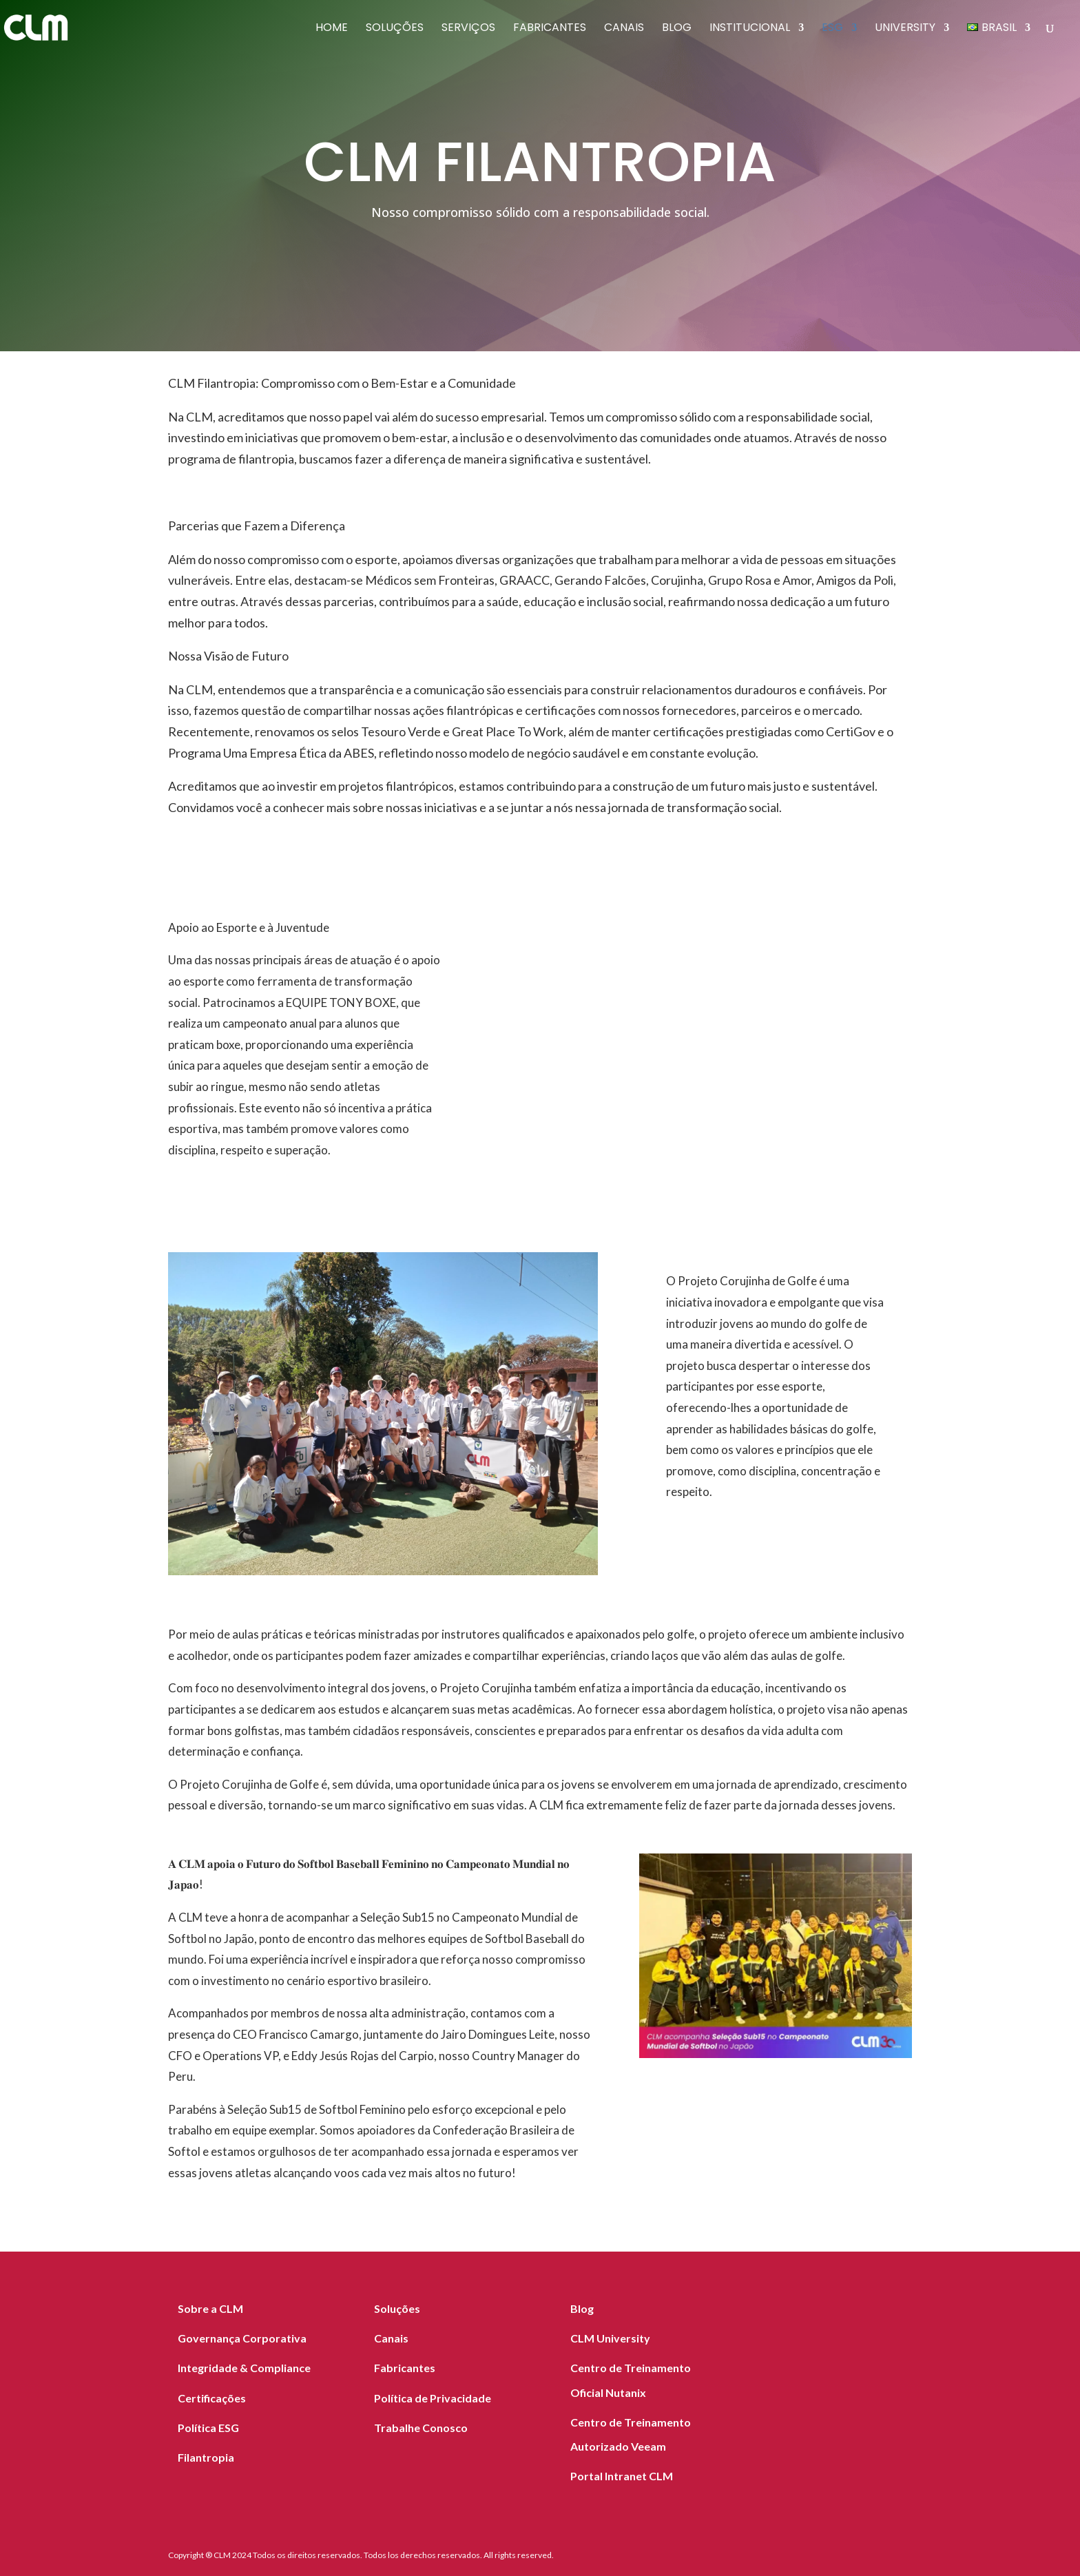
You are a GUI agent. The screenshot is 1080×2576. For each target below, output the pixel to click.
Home (331, 29)
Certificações (212, 2397)
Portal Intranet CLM (621, 2475)
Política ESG (208, 2427)
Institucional (749, 29)
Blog (677, 29)
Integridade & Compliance (244, 2367)
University (905, 29)
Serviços (468, 29)
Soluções (395, 29)
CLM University (610, 2338)
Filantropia (206, 2457)
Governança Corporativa (242, 2338)
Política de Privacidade (432, 2397)
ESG (832, 29)
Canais (624, 29)
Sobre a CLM (210, 2308)
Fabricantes (549, 29)
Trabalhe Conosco (421, 2427)
